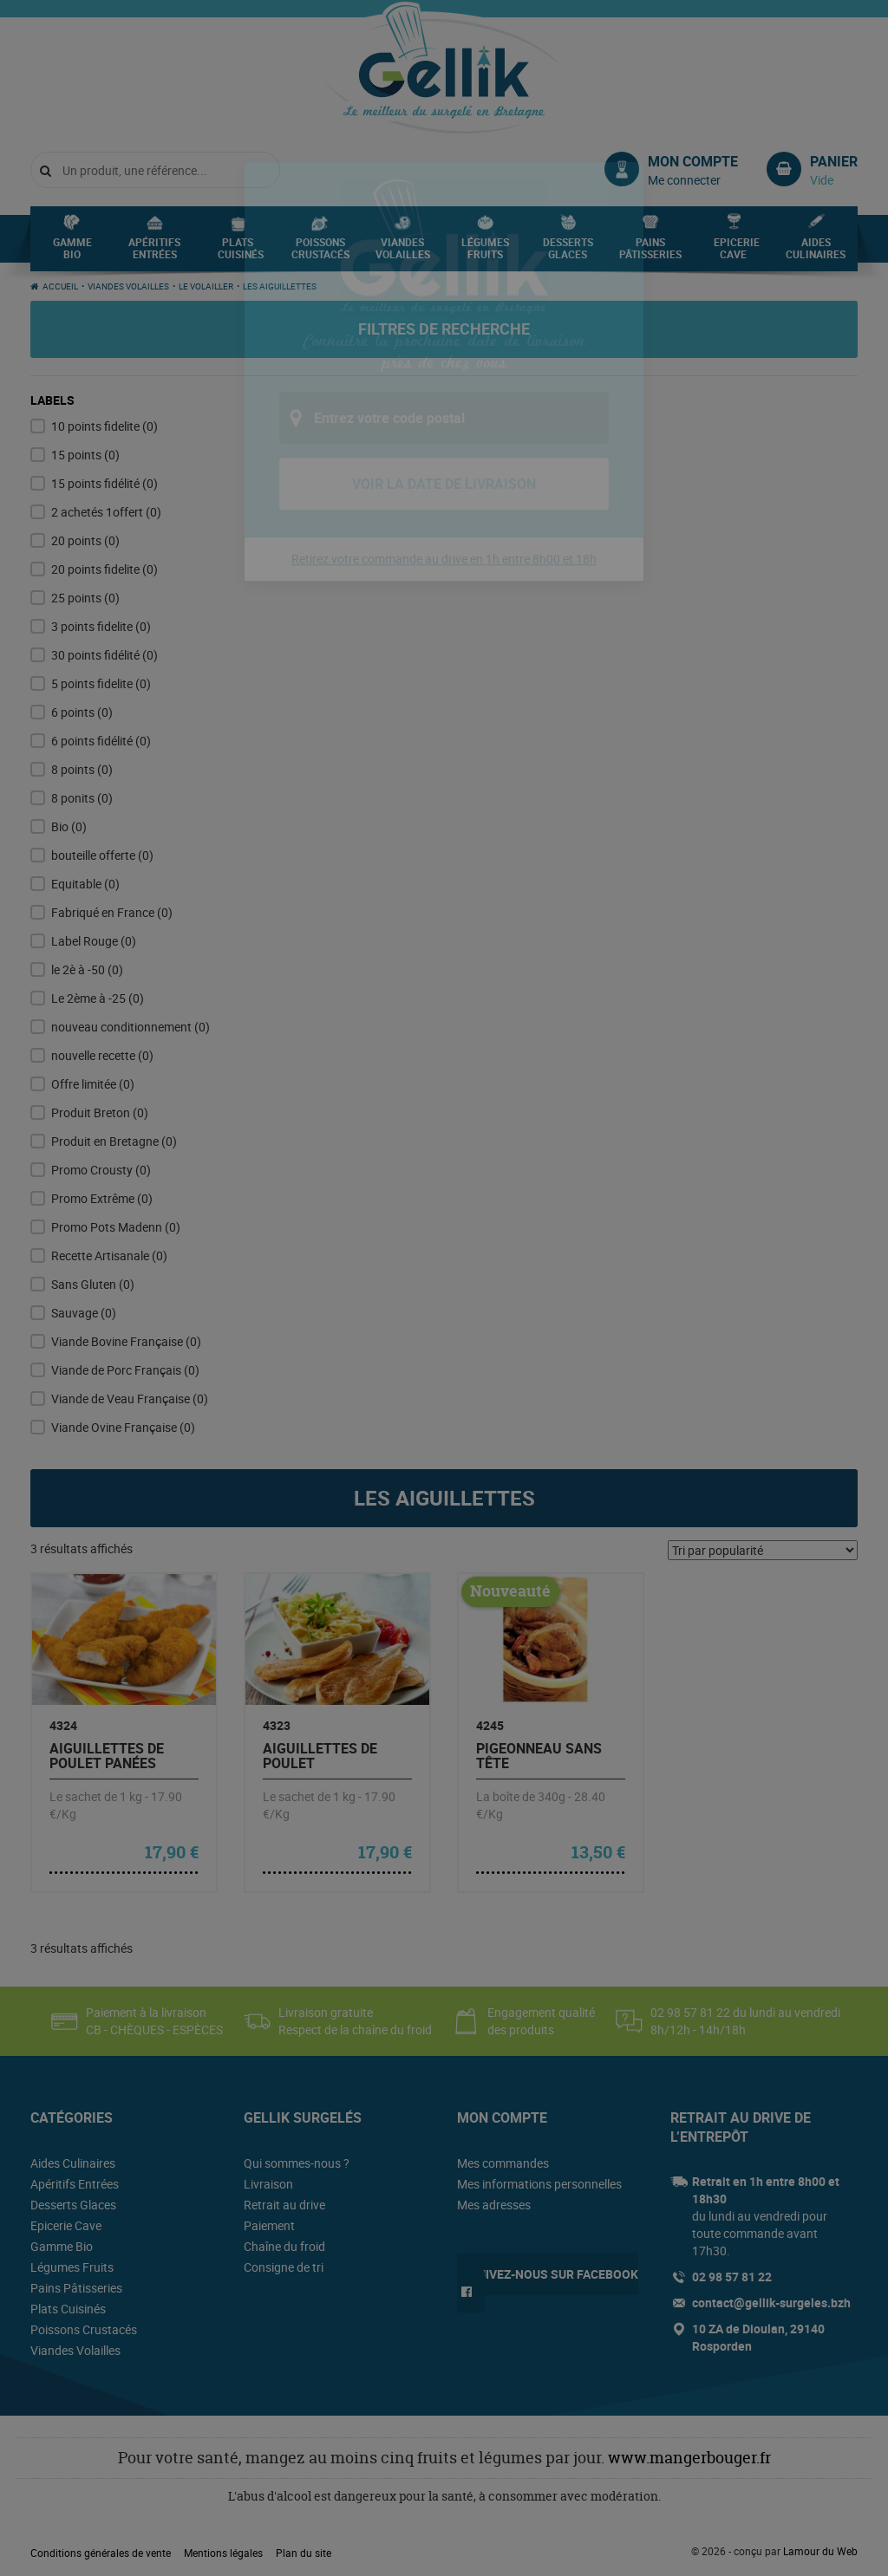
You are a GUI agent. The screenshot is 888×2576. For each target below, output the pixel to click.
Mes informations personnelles (539, 2184)
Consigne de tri (283, 2267)
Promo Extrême (102, 1198)
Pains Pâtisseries (650, 253)
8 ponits (82, 798)
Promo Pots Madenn (115, 1227)
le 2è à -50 (87, 969)
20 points (85, 540)
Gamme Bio (72, 253)
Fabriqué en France (112, 912)
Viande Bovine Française (126, 1341)
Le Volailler (206, 286)
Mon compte (693, 161)
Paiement (269, 2225)
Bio (69, 826)
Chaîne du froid (284, 2246)
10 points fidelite (104, 426)
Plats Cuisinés (241, 253)
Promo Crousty (101, 1169)
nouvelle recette (102, 1055)
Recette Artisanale (109, 1255)
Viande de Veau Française (129, 1398)
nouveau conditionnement (130, 1026)
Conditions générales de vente (100, 2553)
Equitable (85, 883)
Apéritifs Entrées (154, 253)
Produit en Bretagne (114, 1141)
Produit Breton (99, 1112)
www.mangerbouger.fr (689, 2458)
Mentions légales (223, 2553)
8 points (82, 769)
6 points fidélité (101, 740)
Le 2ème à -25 (97, 998)
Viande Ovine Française (123, 1427)
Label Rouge (93, 941)
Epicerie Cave (737, 253)
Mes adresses (494, 2204)
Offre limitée (92, 1084)
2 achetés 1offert (106, 512)
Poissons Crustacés (320, 253)
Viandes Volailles (402, 253)
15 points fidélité (104, 483)
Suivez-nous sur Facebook (554, 2274)
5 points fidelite (101, 683)
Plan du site (303, 2553)
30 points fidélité (104, 655)
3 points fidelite (101, 626)
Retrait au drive (284, 2204)
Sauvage (83, 1312)
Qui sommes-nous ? (296, 2163)
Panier (834, 161)
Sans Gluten (92, 1284)
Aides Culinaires (816, 253)
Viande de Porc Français (125, 1370)
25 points (85, 597)
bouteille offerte (102, 855)
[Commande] (763, 1550)
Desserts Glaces (568, 253)
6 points (82, 712)
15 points (85, 454)
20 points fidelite (104, 569)
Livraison (268, 2184)
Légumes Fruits (485, 253)
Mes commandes (503, 2163)
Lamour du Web (820, 2551)
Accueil (60, 286)
